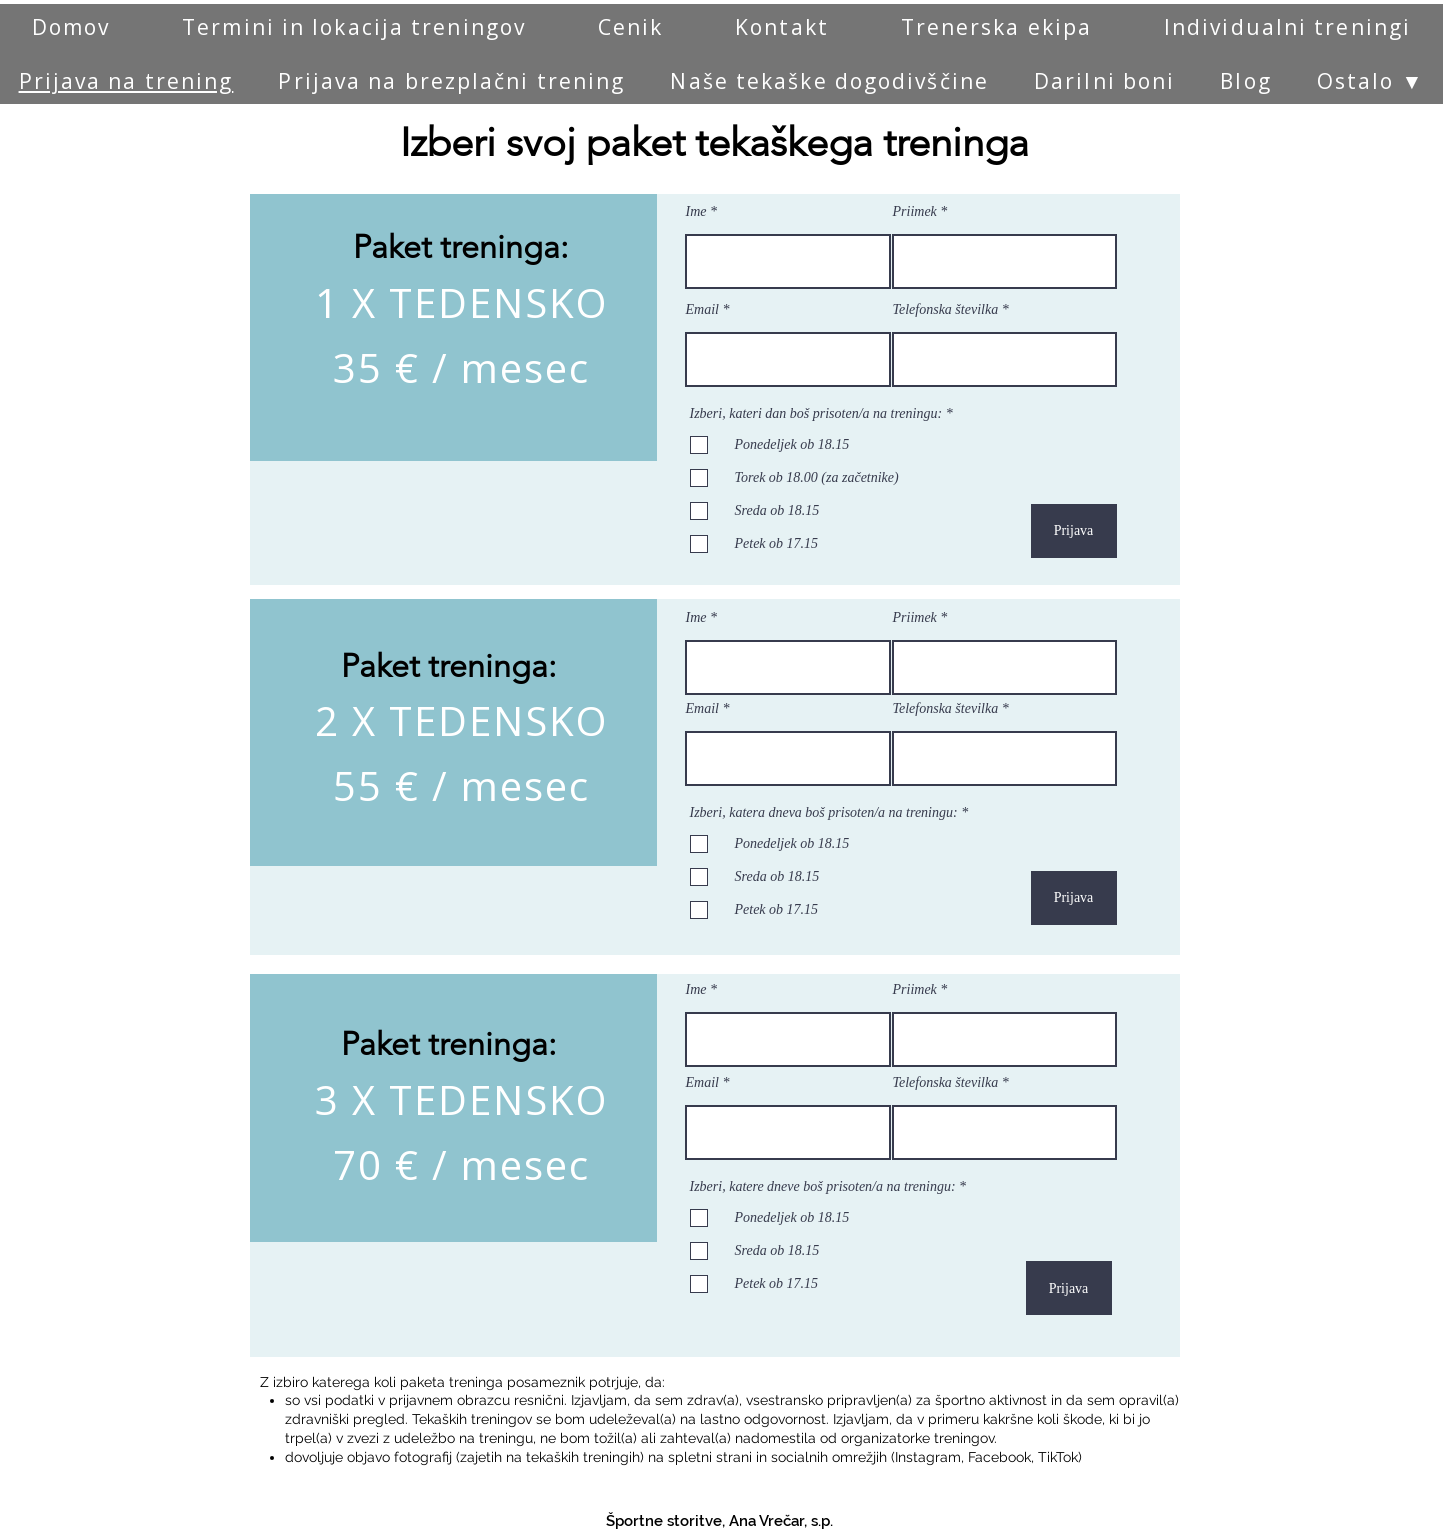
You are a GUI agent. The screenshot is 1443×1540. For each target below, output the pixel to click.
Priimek (915, 212)
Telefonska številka (946, 310)
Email (702, 310)
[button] (1370, 81)
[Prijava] (1074, 531)
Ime (696, 212)
